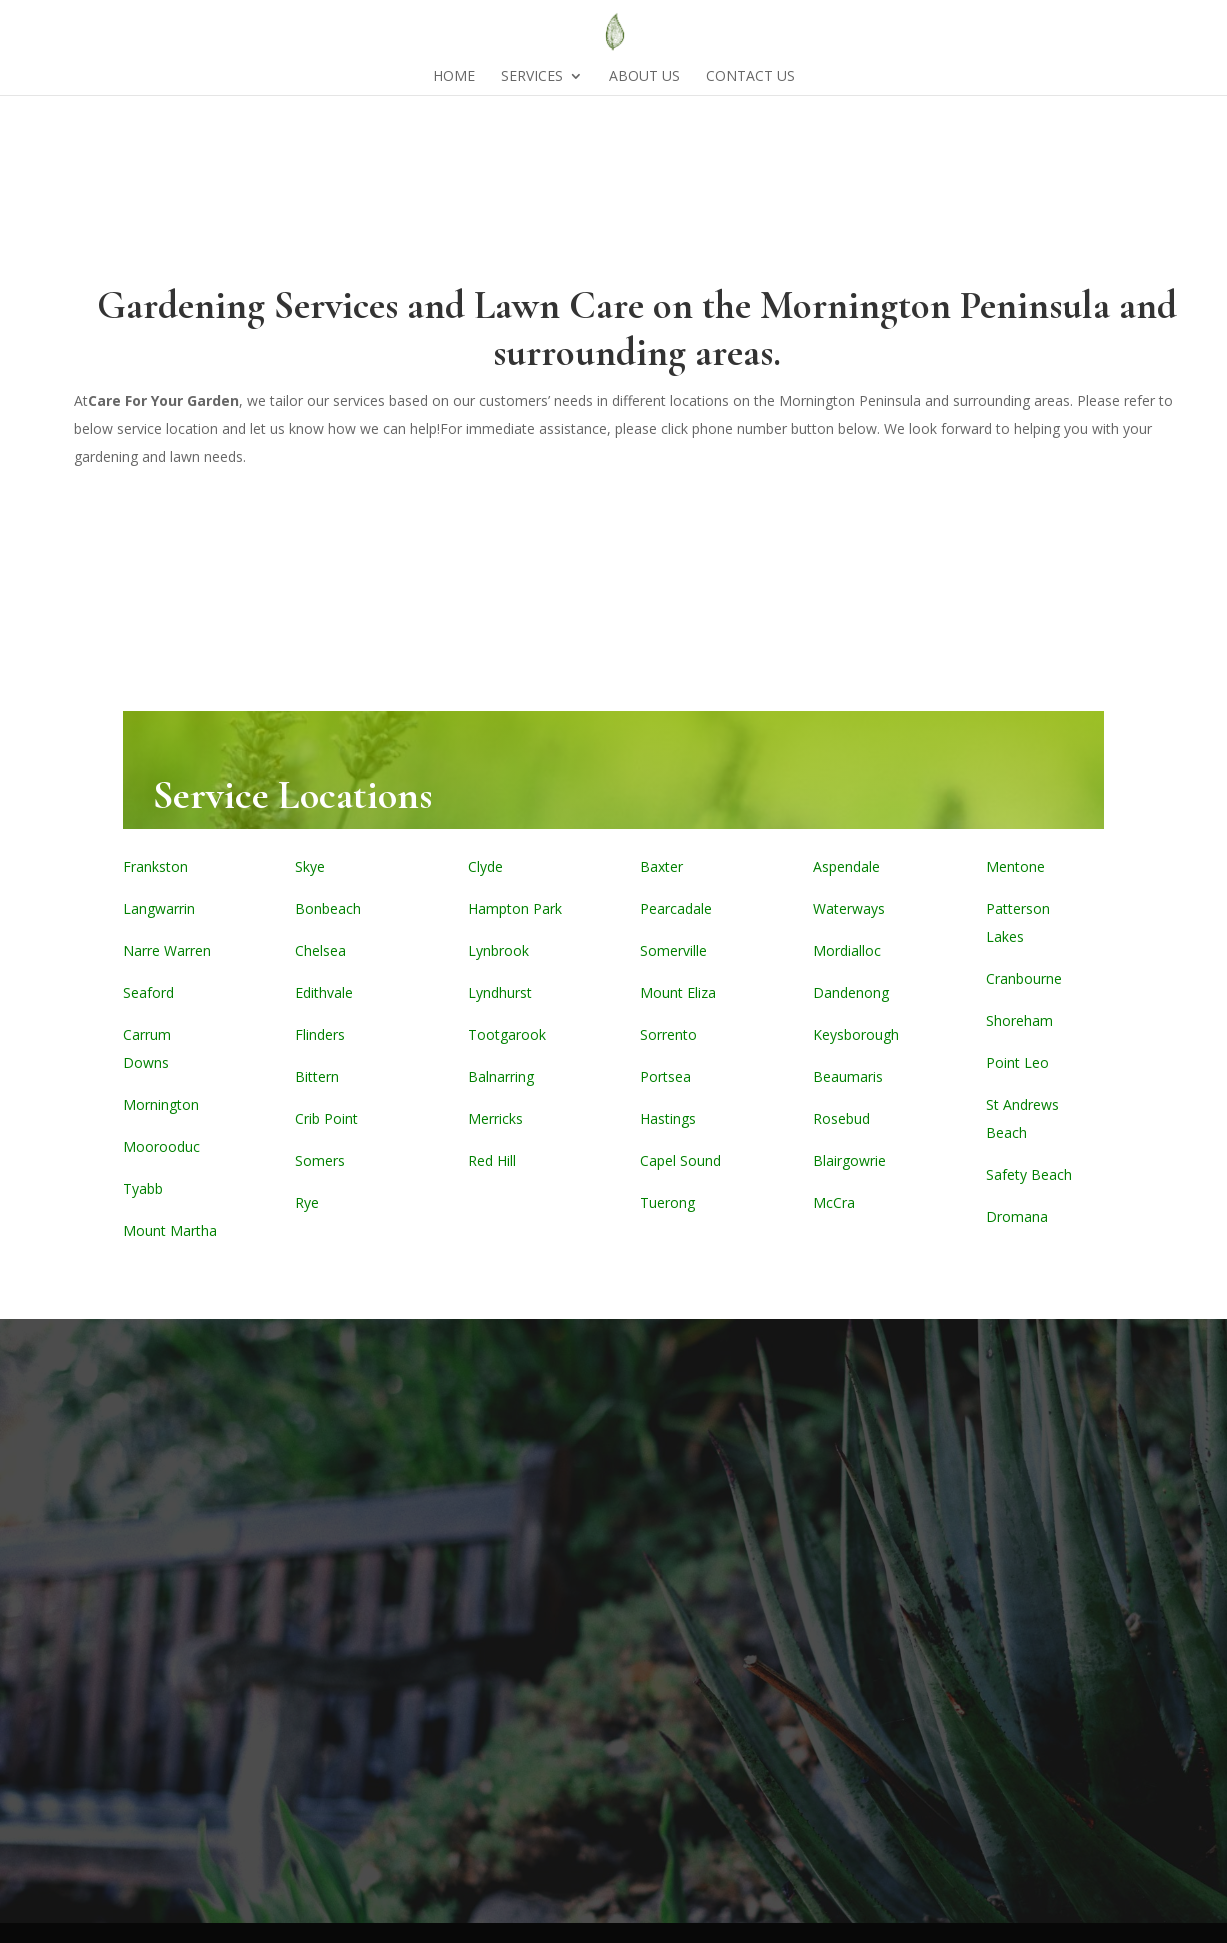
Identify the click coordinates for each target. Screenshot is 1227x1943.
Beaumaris (848, 1076)
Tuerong (667, 1202)
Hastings (668, 1118)
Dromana (1017, 1216)
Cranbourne (1024, 978)
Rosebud (841, 1118)
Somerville (673, 950)
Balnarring (501, 1076)
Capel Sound (680, 1160)
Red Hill (492, 1160)
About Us (644, 77)
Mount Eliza (678, 992)
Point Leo (1017, 1062)
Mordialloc (847, 950)
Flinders (320, 1034)
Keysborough (856, 1034)
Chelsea (320, 950)
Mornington (161, 1104)
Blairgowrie (849, 1160)
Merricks (495, 1118)
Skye (310, 866)
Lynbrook (498, 950)
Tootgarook (507, 1034)
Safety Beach (1029, 1174)
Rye (307, 1202)
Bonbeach (328, 908)
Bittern (317, 1076)
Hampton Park (515, 908)
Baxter (661, 866)
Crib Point (326, 1118)
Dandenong (851, 992)
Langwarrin (159, 908)
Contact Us (750, 77)
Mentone (1015, 866)
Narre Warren (167, 950)
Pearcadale (676, 908)
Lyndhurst (500, 992)
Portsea (665, 1076)
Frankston (155, 866)
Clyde (485, 866)
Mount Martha (170, 1230)
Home (454, 77)
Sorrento (668, 1034)
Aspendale (846, 866)
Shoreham (1019, 1020)
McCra (834, 1202)
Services (532, 77)
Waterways (849, 908)
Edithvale (324, 992)
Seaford (148, 992)
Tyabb (143, 1188)
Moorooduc (161, 1146)
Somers (320, 1160)
